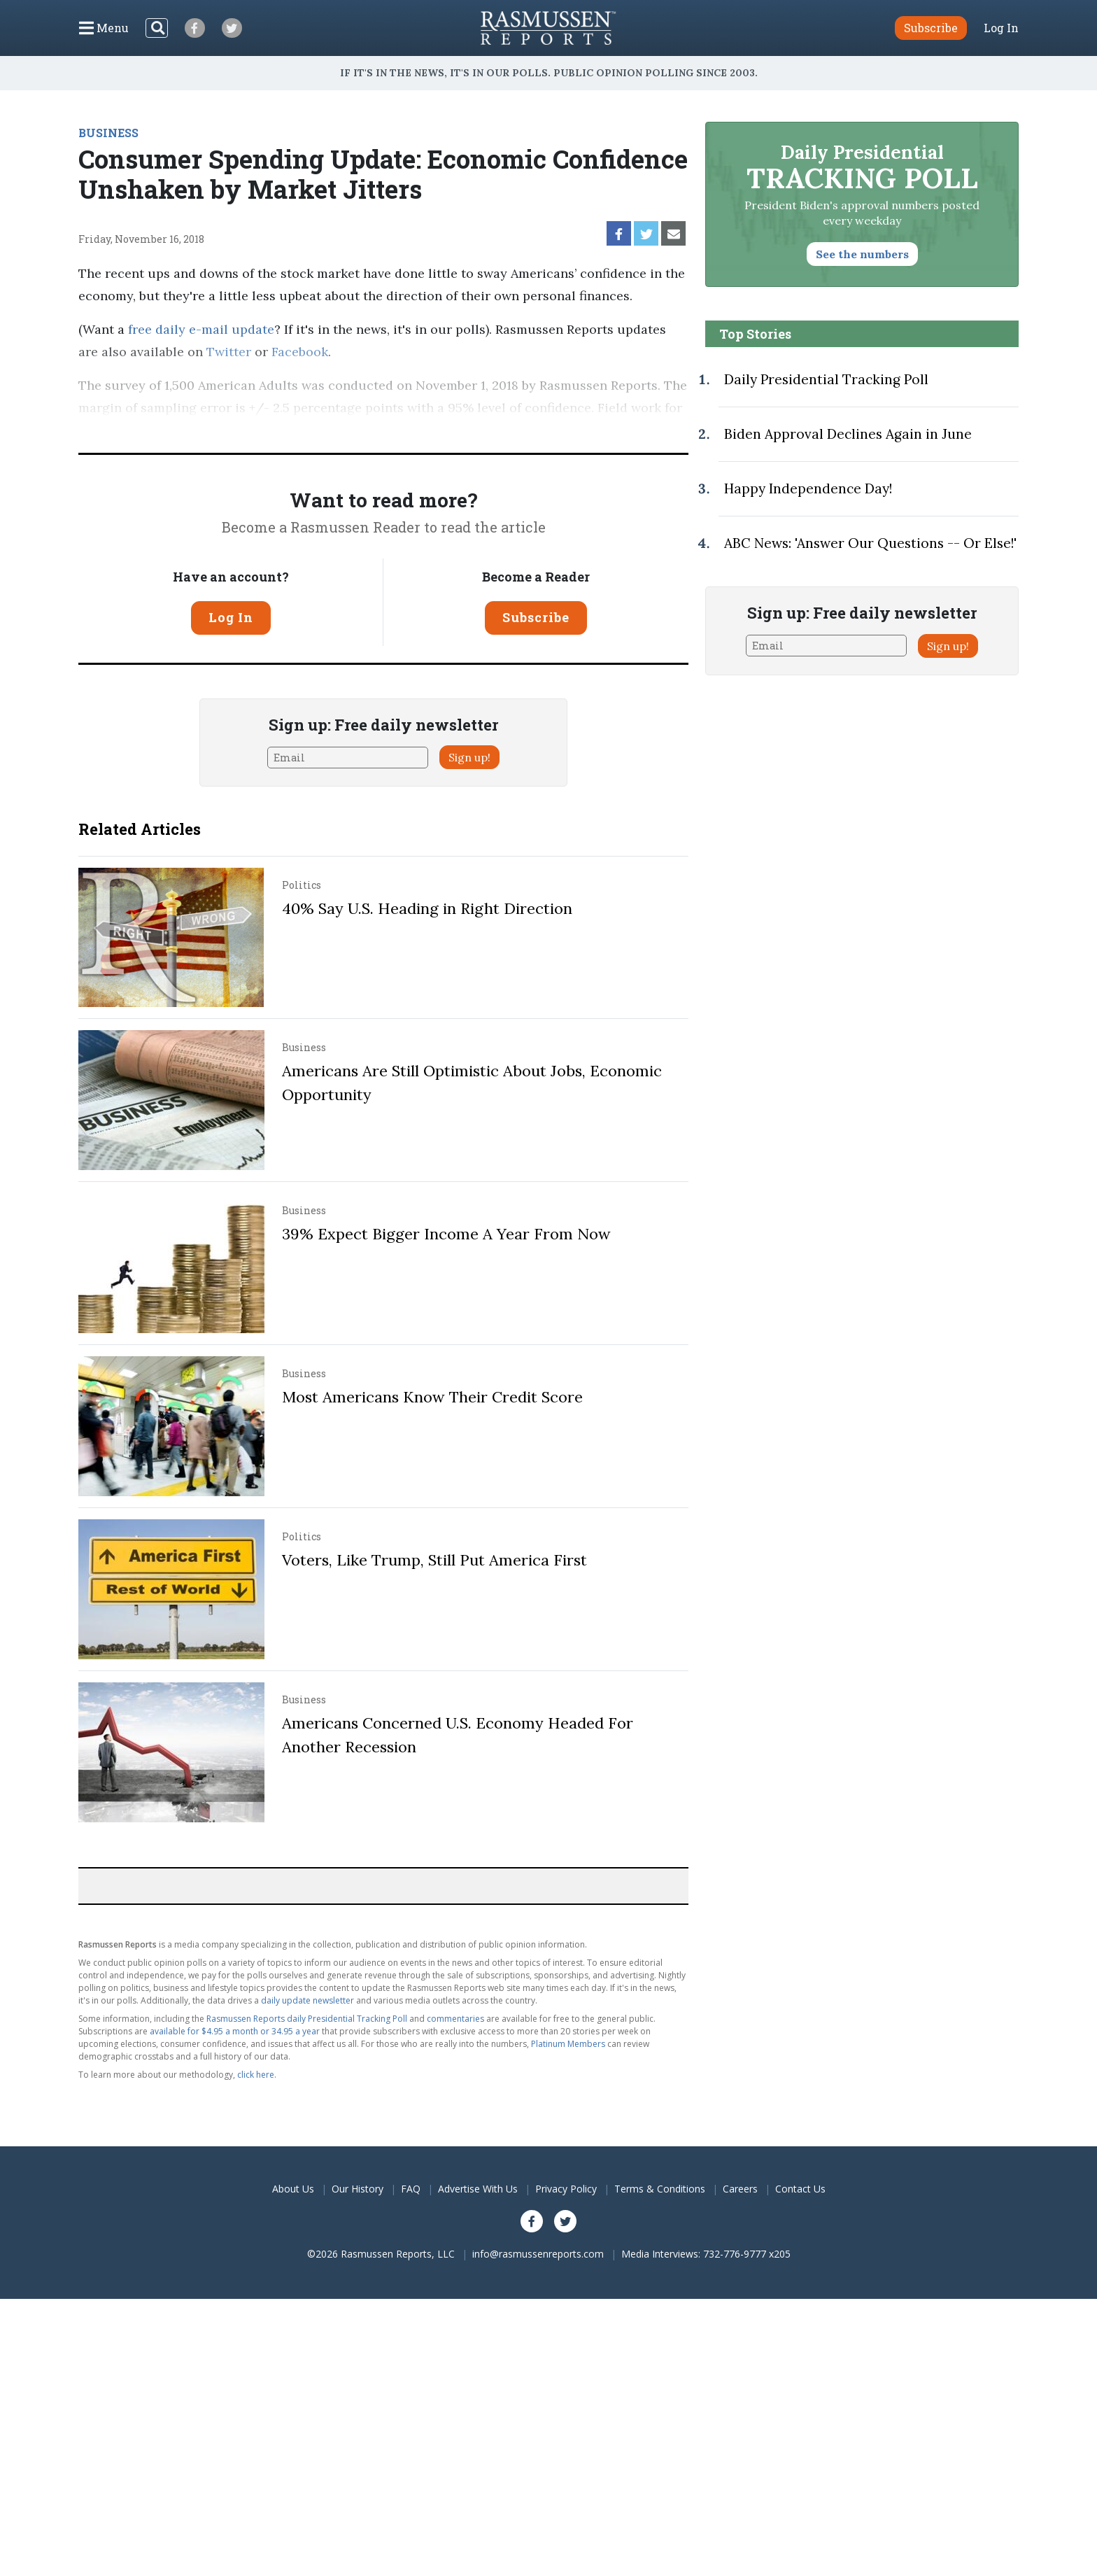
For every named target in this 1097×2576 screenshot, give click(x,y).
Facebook (299, 352)
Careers (740, 2188)
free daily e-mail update (201, 329)
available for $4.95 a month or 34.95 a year (235, 2031)
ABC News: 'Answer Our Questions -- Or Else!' (870, 543)
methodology (617, 430)
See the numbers (862, 254)
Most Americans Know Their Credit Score (432, 1397)
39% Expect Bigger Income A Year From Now (446, 1234)
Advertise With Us (478, 2188)
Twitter (228, 352)
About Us (293, 2188)
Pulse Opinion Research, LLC (457, 430)
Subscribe (535, 617)
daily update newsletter (307, 2000)
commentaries (455, 2019)
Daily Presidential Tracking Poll (826, 379)
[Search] (157, 28)
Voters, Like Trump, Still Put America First (434, 1560)
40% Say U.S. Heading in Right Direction (427, 908)
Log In (1001, 28)
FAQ (410, 2188)
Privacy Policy (566, 2188)
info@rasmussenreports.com (538, 2253)
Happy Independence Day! (808, 488)
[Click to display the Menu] (104, 28)
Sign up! (469, 757)
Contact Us (800, 2188)
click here (255, 2075)
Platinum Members (568, 2044)
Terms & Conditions (659, 2188)
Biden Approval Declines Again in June (848, 433)
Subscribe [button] (931, 27)
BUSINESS (108, 132)
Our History (357, 2188)
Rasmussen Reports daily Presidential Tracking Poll (306, 2019)
